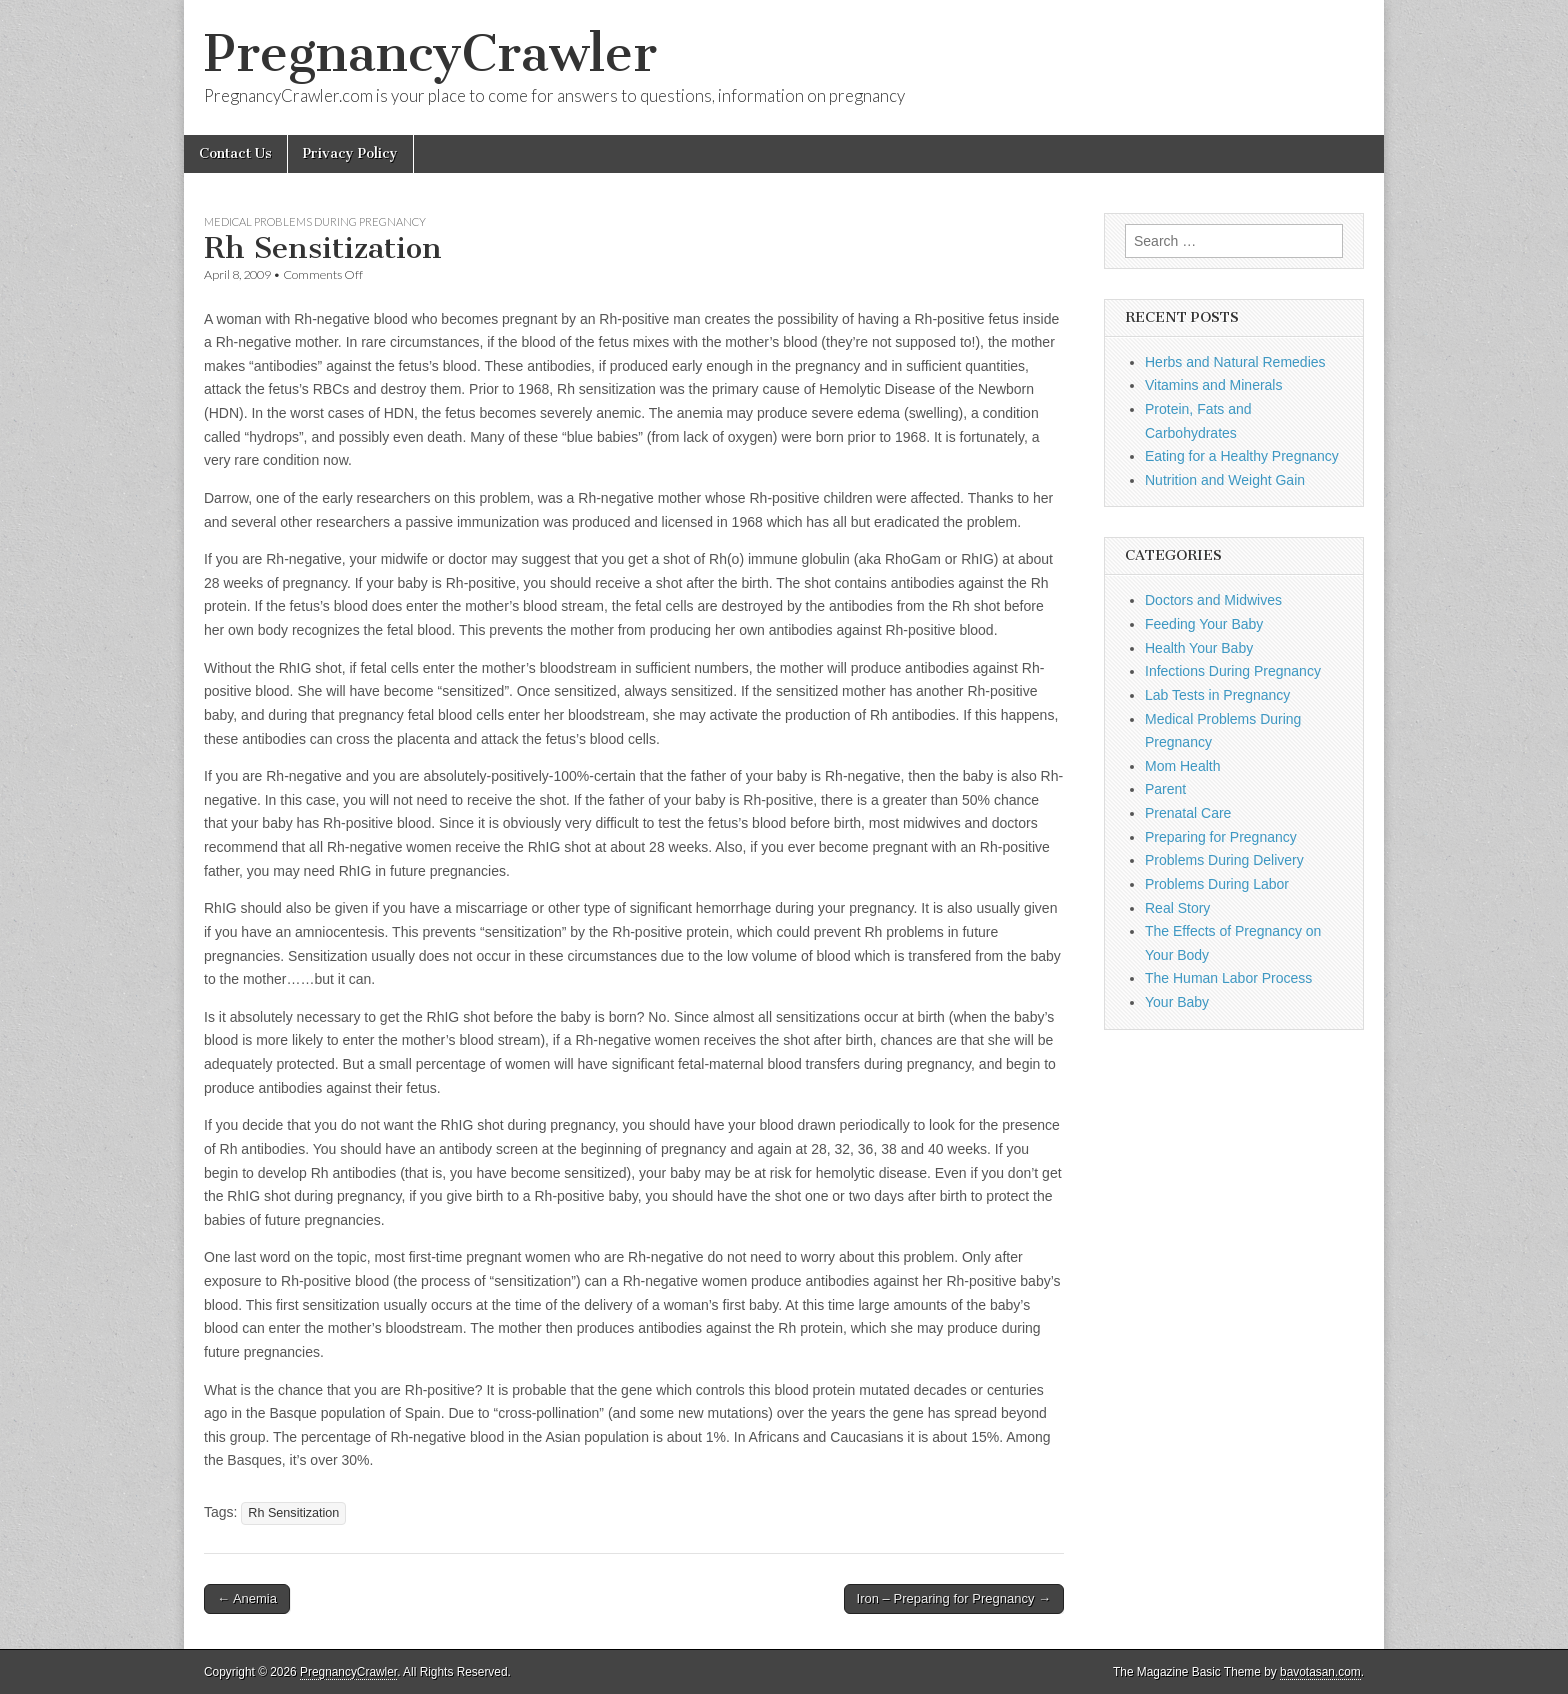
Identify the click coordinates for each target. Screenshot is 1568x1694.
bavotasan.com (1320, 1672)
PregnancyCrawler (430, 53)
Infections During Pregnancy (1233, 671)
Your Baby (1177, 1002)
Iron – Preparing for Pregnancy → (954, 1598)
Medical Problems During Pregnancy (315, 221)
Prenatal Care (1188, 813)
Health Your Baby (1199, 648)
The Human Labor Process (1228, 978)
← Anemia (247, 1598)
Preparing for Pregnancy (1221, 837)
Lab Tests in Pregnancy (1217, 695)
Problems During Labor (1217, 884)
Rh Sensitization (293, 1513)
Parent (1165, 789)
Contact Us (235, 153)
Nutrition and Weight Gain (1225, 480)
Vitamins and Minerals (1213, 385)
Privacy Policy (350, 153)
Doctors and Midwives (1213, 600)
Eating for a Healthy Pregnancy (1242, 456)
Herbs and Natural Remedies (1235, 362)
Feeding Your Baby (1204, 624)
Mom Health (1182, 766)
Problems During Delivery (1224, 860)
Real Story (1177, 908)
